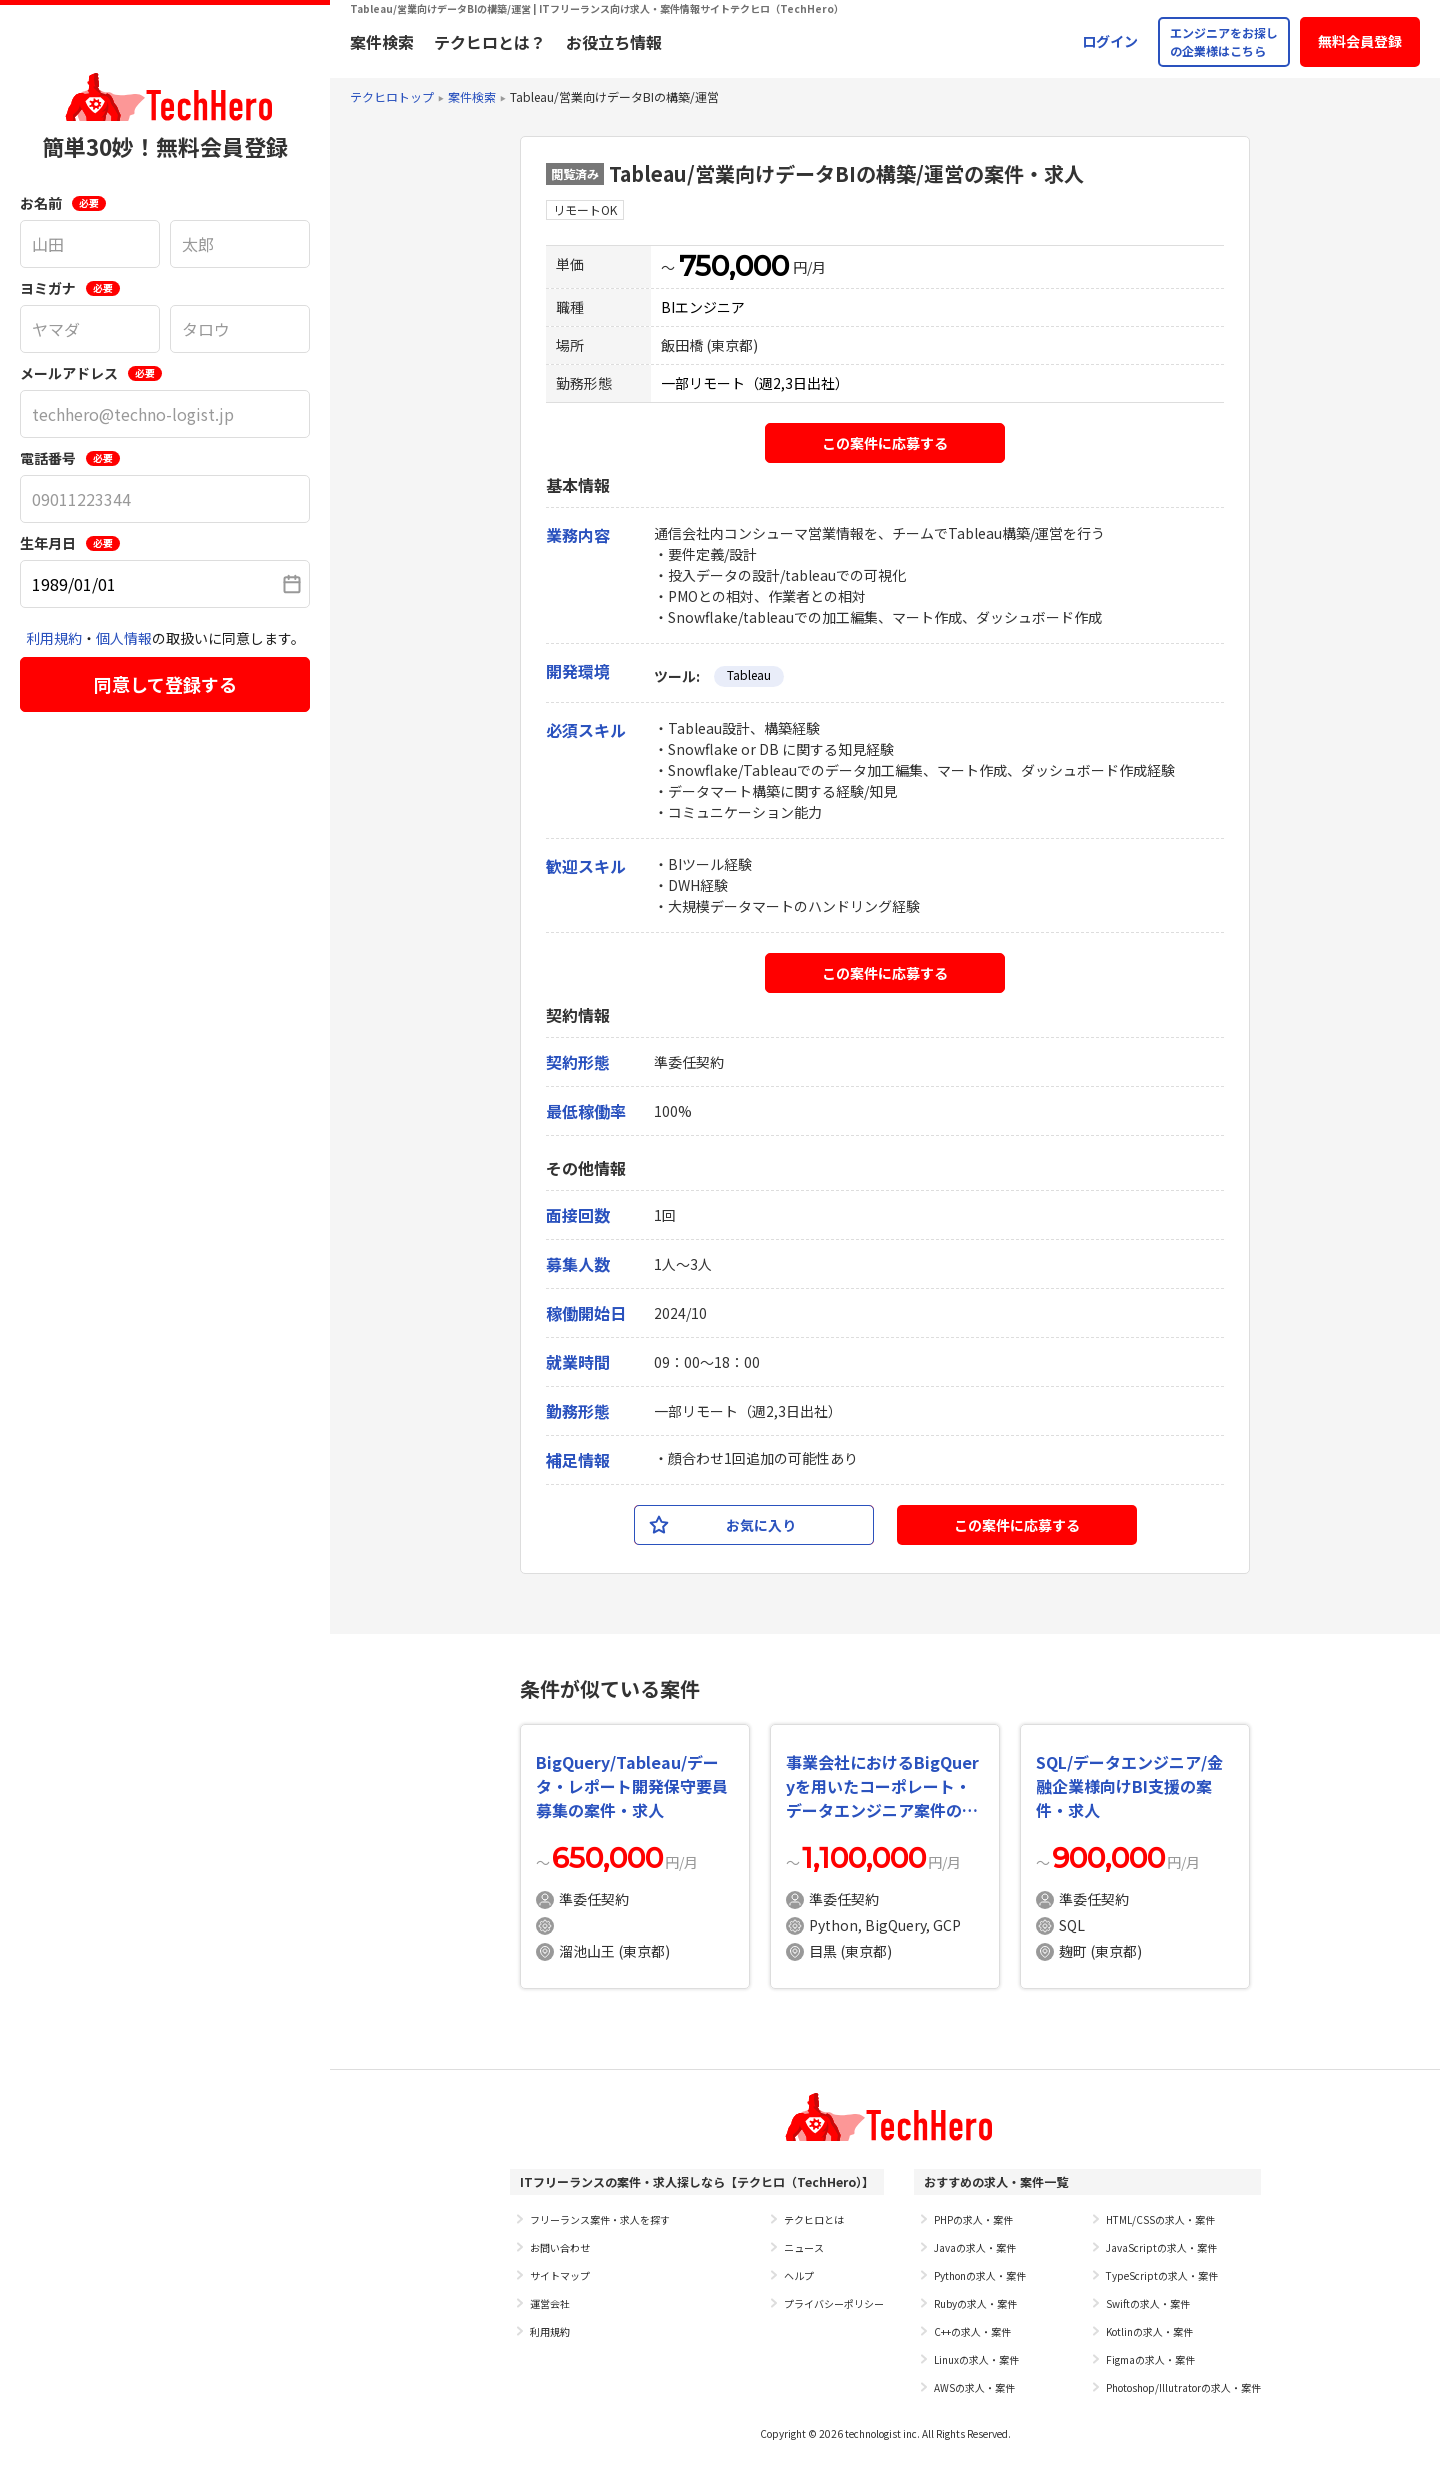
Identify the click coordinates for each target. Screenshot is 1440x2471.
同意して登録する (165, 684)
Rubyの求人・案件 (975, 2303)
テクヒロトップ (392, 96)
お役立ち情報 (614, 42)
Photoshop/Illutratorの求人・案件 (1183, 2387)
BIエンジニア (703, 307)
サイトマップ (560, 2275)
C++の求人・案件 (972, 2331)
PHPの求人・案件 (973, 2219)
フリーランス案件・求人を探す (600, 2219)
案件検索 (382, 42)
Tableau (749, 674)
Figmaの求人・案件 (1150, 2359)
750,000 (734, 266)
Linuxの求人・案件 (976, 2359)
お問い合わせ (560, 2247)
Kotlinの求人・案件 (1149, 2331)
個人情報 (124, 638)
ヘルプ (799, 2275)
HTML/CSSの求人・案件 (1160, 2219)
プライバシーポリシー (834, 2303)
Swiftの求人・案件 (1148, 2303)
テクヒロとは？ (490, 42)
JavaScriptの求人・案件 (1161, 2247)
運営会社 (550, 2303)
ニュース (804, 2247)
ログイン (1110, 41)
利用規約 (54, 638)
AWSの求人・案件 (974, 2387)
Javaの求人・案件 (975, 2247)
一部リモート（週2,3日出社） (755, 383)
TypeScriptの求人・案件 (1162, 2275)
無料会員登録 (1360, 41)
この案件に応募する (885, 443)
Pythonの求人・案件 (980, 2275)
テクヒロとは (814, 2219)
